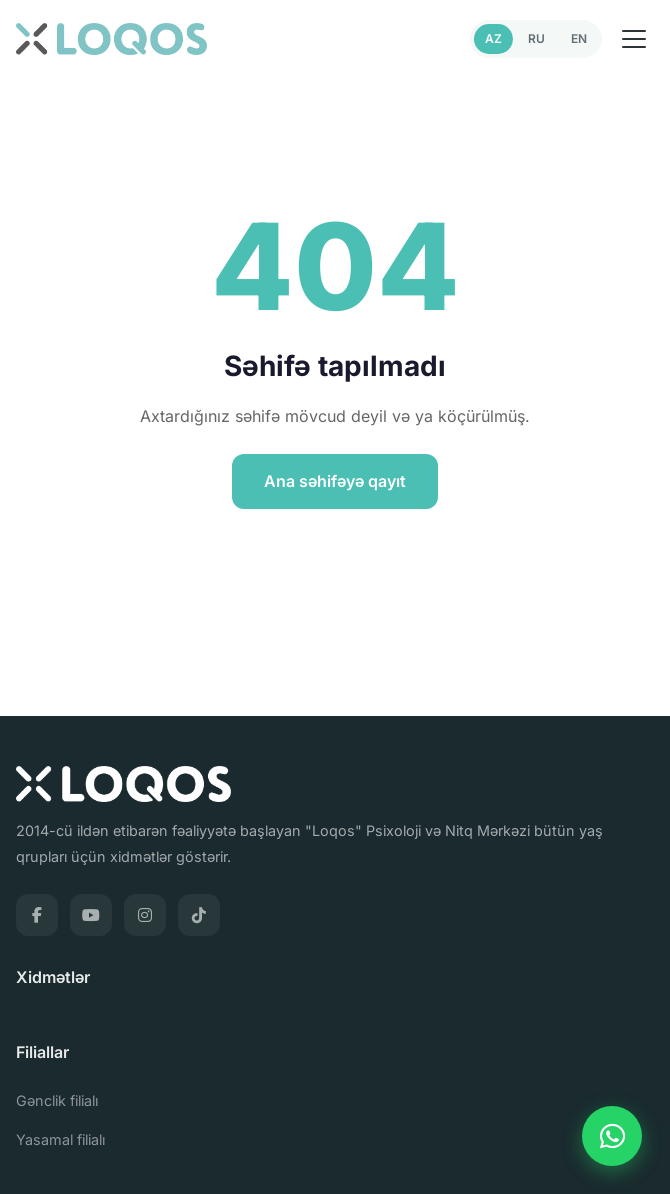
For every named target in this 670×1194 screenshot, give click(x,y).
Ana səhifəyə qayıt (335, 481)
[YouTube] (91, 915)
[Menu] (634, 39)
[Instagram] (145, 915)
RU (536, 38)
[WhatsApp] (612, 1136)
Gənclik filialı (57, 1100)
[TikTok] (199, 915)
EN (579, 38)
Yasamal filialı (60, 1139)
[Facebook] (37, 915)
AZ (493, 38)
